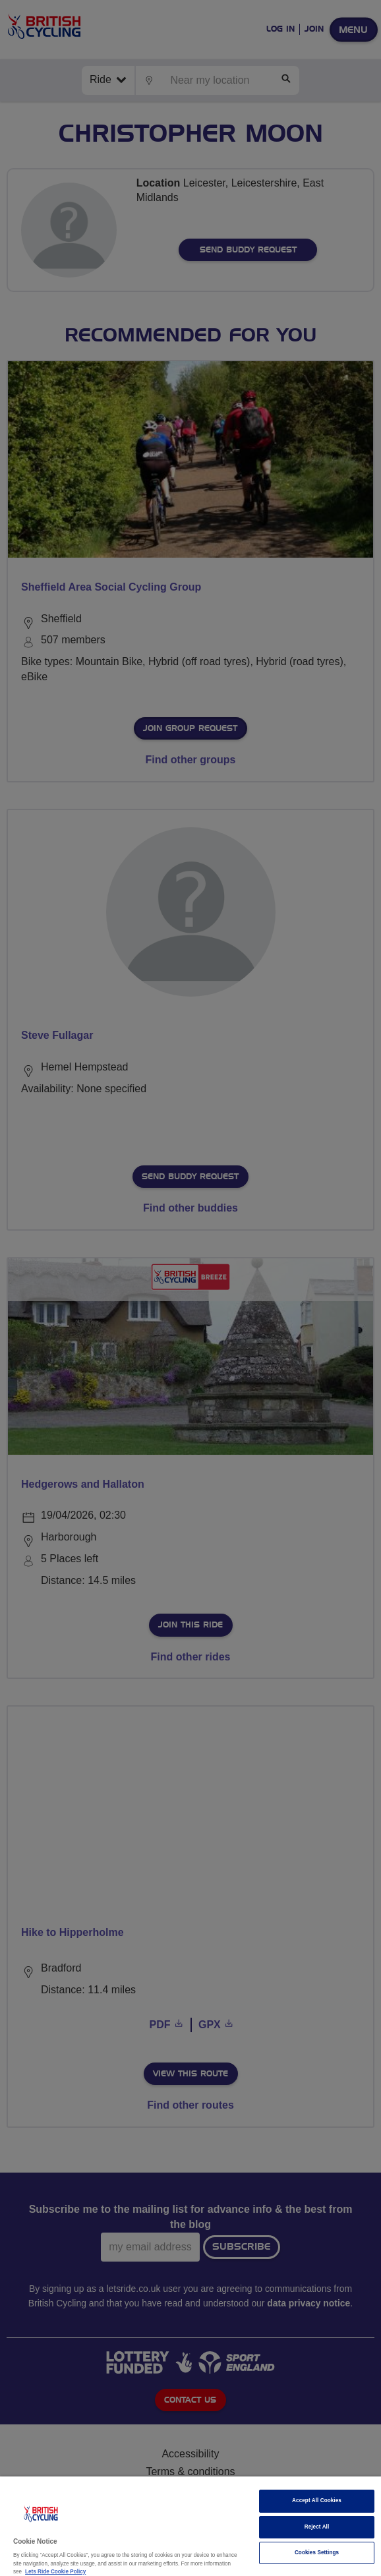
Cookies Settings (317, 2553)
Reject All (317, 2527)
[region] (190, 2526)
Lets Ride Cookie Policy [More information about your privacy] (55, 2572)
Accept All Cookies (316, 2500)
